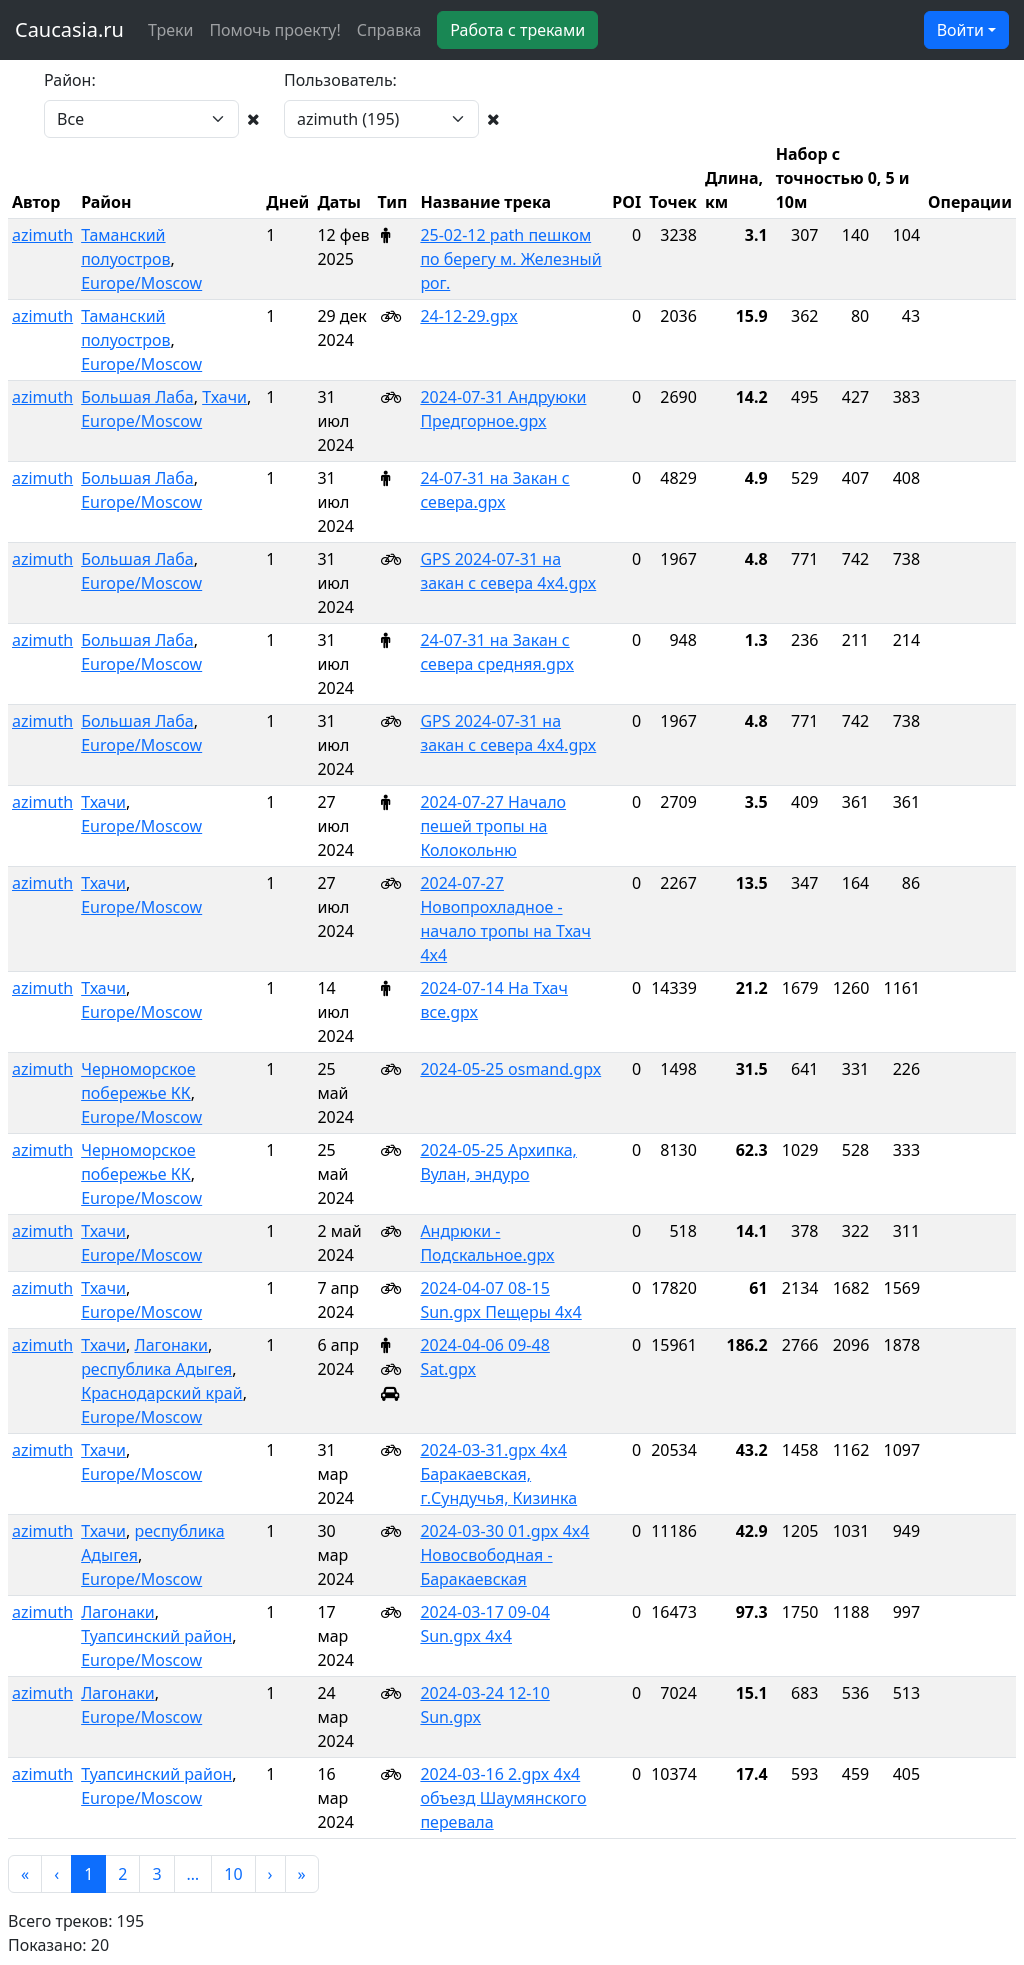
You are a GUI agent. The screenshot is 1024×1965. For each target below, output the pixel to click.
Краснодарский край (162, 1393)
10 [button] (233, 1874)
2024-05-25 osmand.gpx (510, 1069)
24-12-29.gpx (468, 316)
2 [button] (122, 1874)
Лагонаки (171, 1345)
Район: (70, 80)
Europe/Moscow (141, 283)
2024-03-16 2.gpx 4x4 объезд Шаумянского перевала (503, 1798)
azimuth (42, 235)
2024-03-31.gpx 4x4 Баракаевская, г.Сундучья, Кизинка (498, 1474)
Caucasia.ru (69, 29)
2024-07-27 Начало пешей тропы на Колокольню (493, 826)
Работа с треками (517, 30)
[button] (25, 1874)
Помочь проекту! (274, 30)
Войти (960, 30)
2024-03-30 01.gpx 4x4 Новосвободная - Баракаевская (504, 1555)
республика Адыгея (156, 1369)
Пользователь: (340, 80)
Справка (389, 30)
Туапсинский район (156, 1636)
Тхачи (224, 397)
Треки (170, 30)
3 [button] (156, 1874)
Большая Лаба (137, 397)
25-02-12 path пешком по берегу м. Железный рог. (510, 259)
